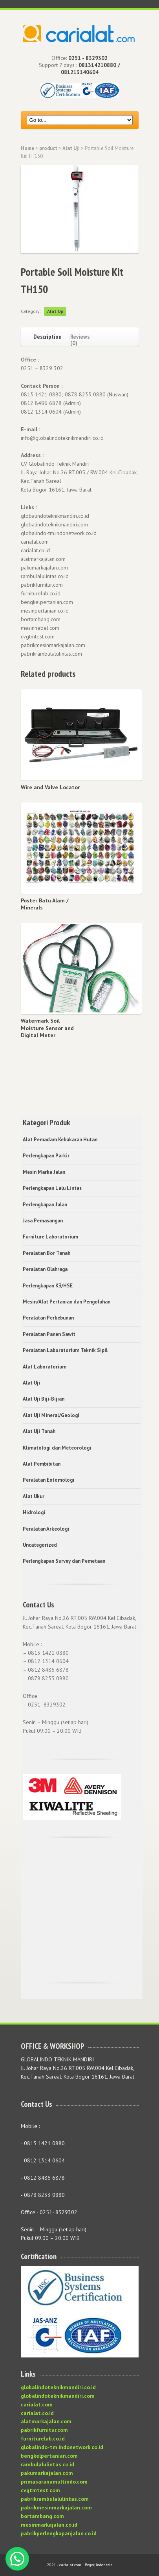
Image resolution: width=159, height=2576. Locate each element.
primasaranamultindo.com (54, 2481)
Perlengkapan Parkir (46, 1155)
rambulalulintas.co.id (47, 2464)
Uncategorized (40, 1545)
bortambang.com (42, 2516)
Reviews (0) (80, 339)
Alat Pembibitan (41, 1464)
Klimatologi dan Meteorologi (57, 1447)
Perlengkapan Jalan (45, 1204)
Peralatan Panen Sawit (49, 1334)
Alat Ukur (33, 1496)
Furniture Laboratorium (50, 1236)
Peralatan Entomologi (48, 1480)
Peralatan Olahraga (45, 1269)
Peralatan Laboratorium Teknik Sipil (65, 1350)
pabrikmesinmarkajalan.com (56, 2507)
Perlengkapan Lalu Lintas (52, 1188)
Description (47, 336)
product (48, 148)
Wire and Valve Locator (50, 787)
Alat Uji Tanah (39, 1431)
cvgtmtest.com (40, 2490)
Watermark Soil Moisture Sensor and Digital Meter (47, 1027)
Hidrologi (34, 1512)
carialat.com (37, 2404)
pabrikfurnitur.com (44, 2429)
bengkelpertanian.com (49, 2455)
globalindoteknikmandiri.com (58, 2395)
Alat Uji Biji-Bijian (43, 1399)
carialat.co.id (37, 2413)
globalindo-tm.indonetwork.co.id (62, 2447)
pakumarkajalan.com (47, 2473)
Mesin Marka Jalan (44, 1172)
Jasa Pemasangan (43, 1220)
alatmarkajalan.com (46, 2421)
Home (27, 148)
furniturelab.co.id (43, 2438)
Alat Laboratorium (44, 1366)
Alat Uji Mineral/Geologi (51, 1415)
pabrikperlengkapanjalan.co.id (59, 2533)
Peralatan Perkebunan (48, 1317)
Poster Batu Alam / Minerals (45, 904)
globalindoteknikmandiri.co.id (58, 2387)
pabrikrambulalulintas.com (55, 2498)
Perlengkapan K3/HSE (48, 1285)
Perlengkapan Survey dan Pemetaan (64, 1561)
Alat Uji (71, 148)
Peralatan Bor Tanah (46, 1253)
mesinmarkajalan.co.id (49, 2524)
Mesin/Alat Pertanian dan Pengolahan (66, 1301)
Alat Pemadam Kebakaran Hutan (60, 1139)
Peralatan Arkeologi (46, 1529)
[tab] (45, 335)
